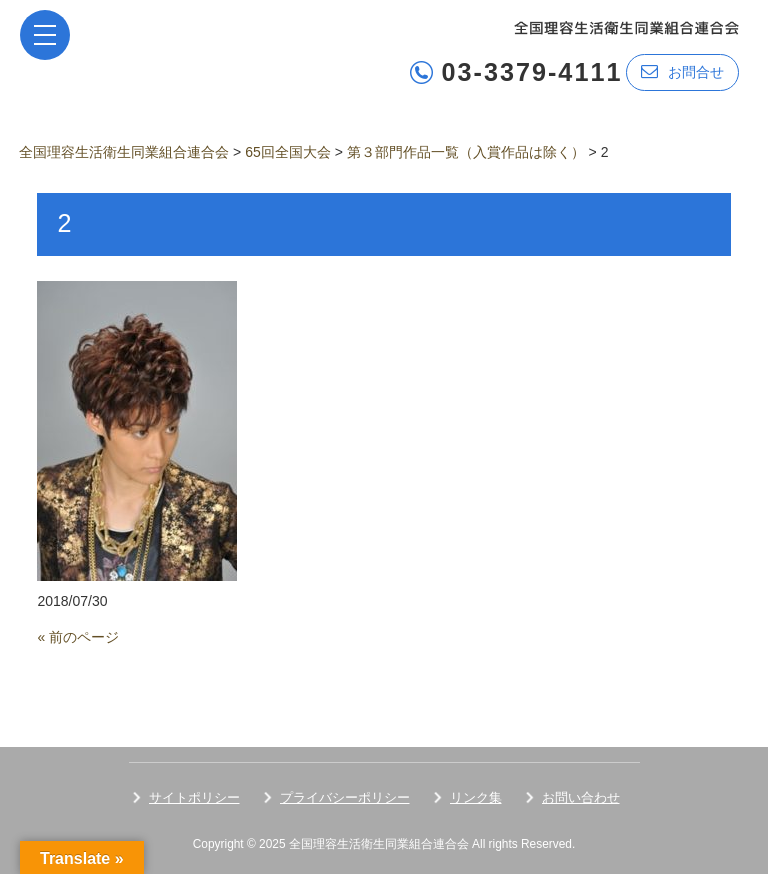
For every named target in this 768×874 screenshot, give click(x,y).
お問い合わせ (581, 797)
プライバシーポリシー (345, 797)
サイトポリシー (194, 797)
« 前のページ (78, 637)
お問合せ (682, 71)
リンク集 (476, 797)
